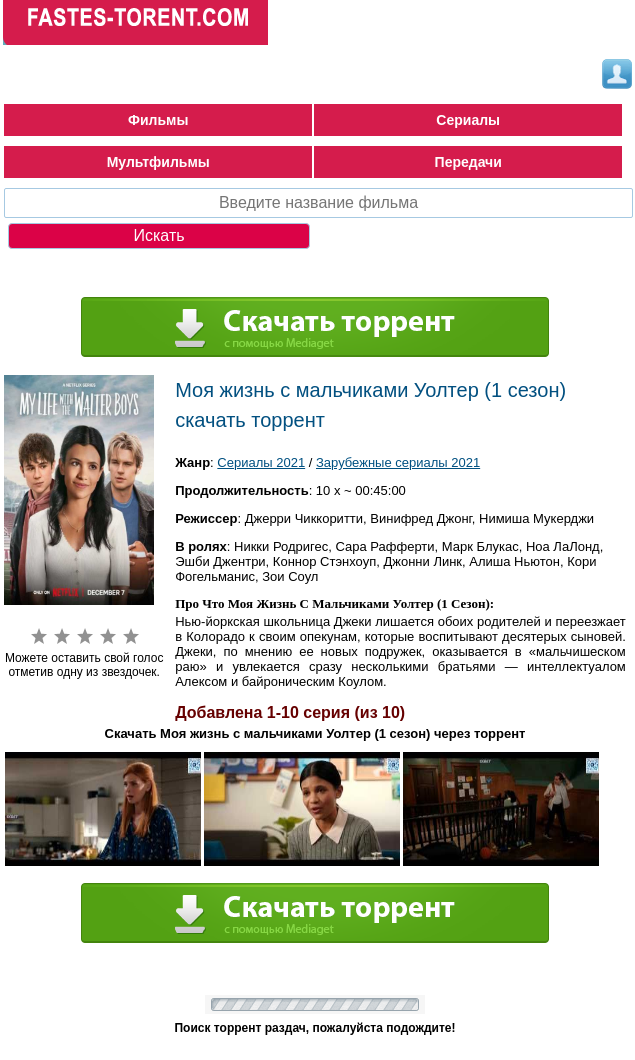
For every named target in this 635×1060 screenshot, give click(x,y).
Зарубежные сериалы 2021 (398, 462)
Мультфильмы (158, 162)
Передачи (468, 162)
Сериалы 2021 (261, 462)
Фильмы (158, 120)
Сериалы (468, 120)
